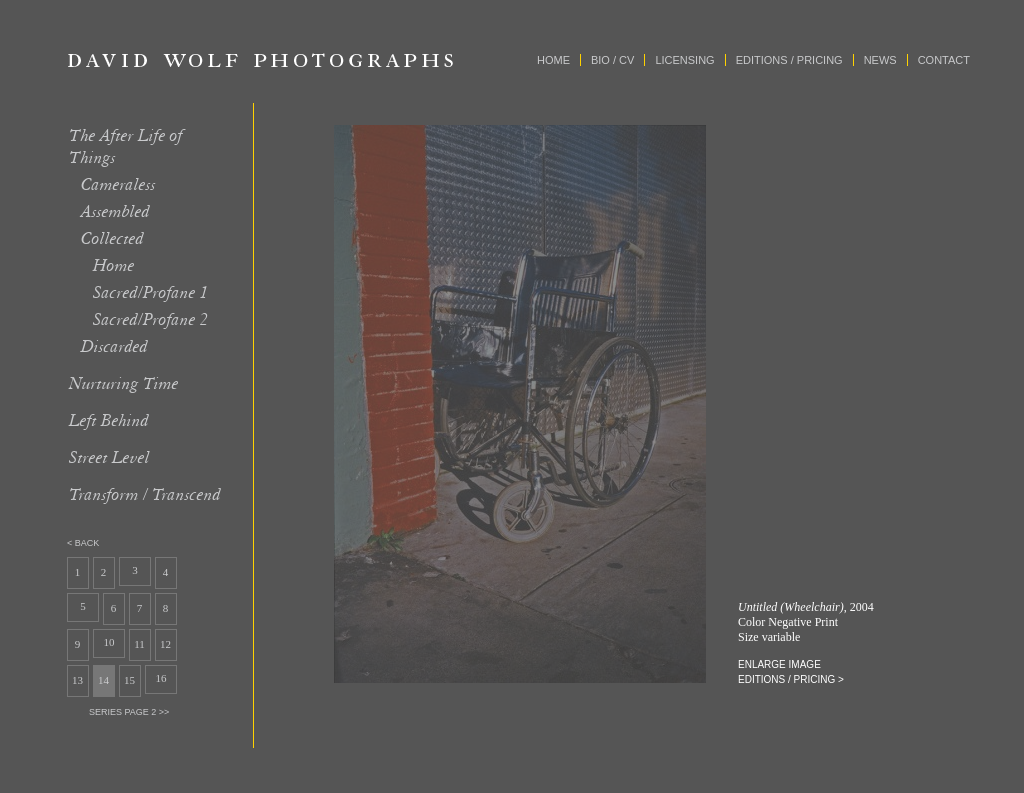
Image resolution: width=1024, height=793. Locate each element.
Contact (944, 60)
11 (139, 644)
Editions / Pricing (789, 60)
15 (129, 680)
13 (77, 680)
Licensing (684, 60)
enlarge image (779, 664)
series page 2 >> (129, 712)
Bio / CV (612, 60)
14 (103, 680)
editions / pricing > (791, 679)
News (880, 60)
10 (109, 642)
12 (165, 644)
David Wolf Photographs (261, 60)
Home (553, 60)
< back (83, 543)
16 (161, 678)
